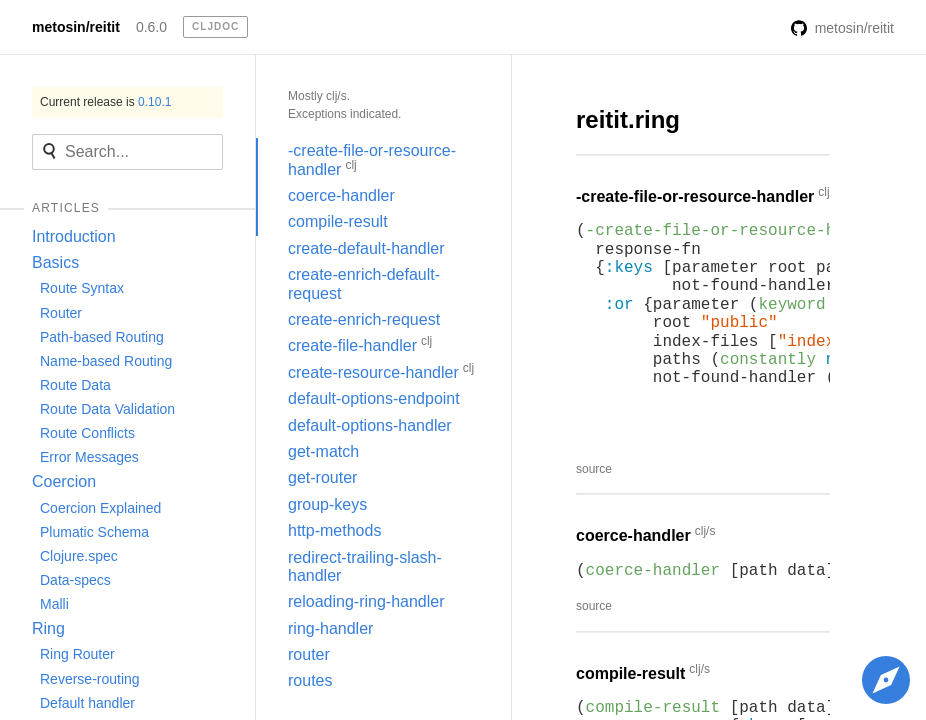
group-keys (327, 504)
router (309, 654)
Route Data (75, 385)
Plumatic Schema (94, 532)
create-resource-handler (381, 371)
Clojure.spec (79, 556)
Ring (48, 628)
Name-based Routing (106, 361)
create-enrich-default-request (364, 283)
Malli (54, 604)
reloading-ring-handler (366, 601)
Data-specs (75, 580)
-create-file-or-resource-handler (372, 159)
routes (310, 680)
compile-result (338, 221)
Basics (55, 262)
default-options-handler (370, 425)
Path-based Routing (102, 337)
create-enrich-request (364, 319)
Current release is (105, 102)
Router (61, 313)
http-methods (334, 530)
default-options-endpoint (374, 398)
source (594, 469)
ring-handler (330, 628)
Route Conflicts (87, 433)
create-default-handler (366, 248)
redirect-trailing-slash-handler (365, 566)
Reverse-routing (90, 679)
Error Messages (89, 457)
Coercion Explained (100, 508)
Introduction (74, 236)
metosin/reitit (76, 27)
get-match (323, 451)
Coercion (64, 481)
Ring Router (77, 654)
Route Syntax (82, 288)
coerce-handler (341, 195)
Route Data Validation (107, 409)
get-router (322, 477)
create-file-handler (360, 344)
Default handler (87, 703)
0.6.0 (151, 27)
